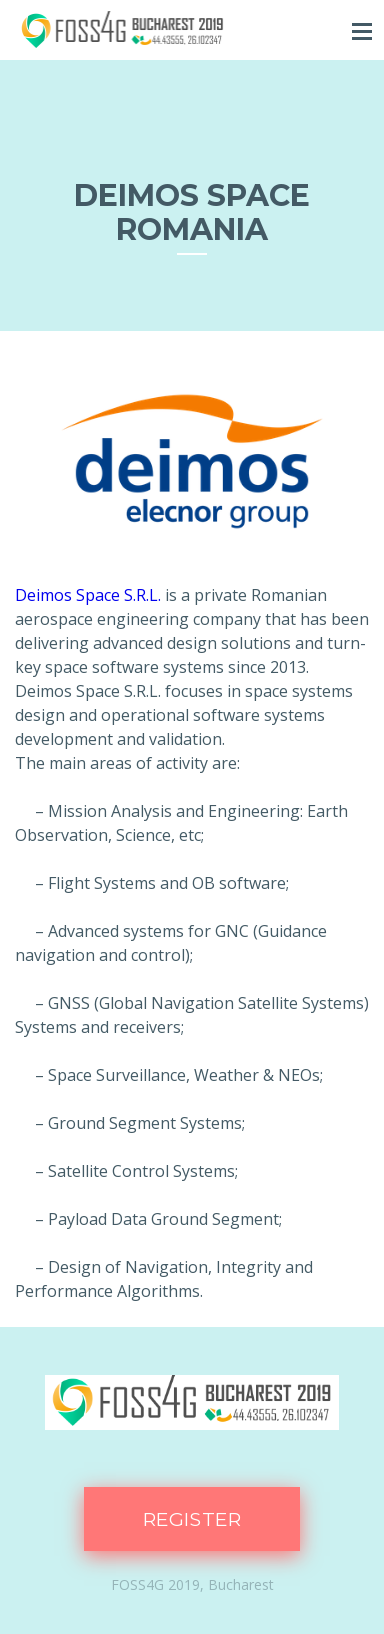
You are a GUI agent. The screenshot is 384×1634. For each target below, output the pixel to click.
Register (192, 1519)
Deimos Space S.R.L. (88, 595)
